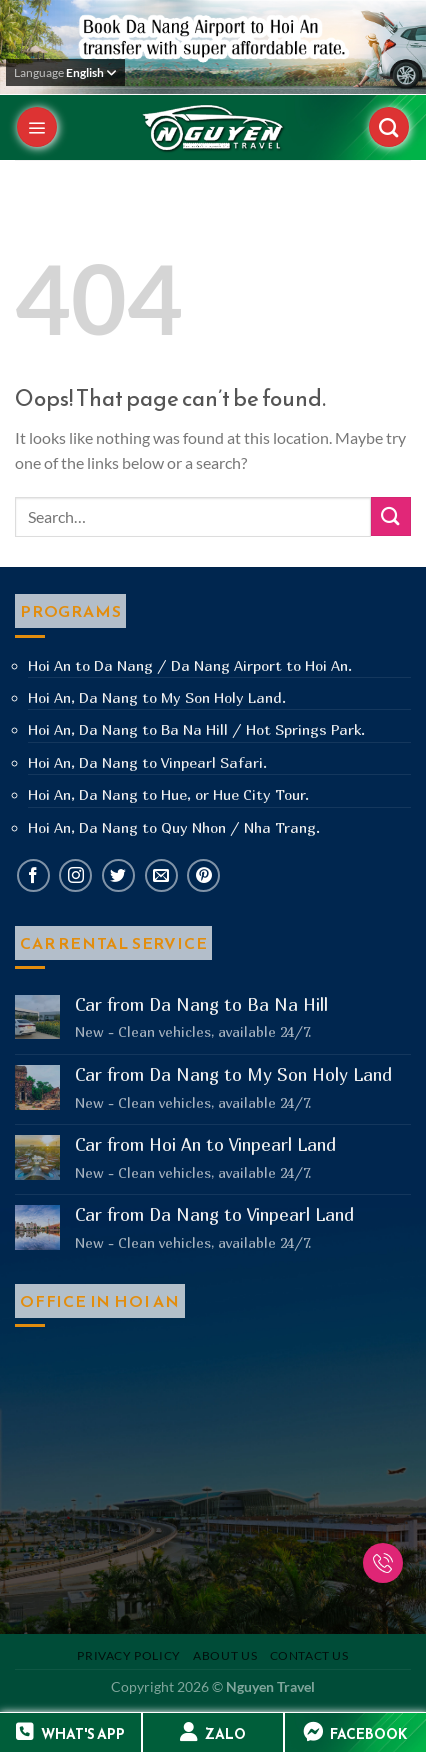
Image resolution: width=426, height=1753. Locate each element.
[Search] (389, 127)
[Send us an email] (161, 875)
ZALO (225, 1734)
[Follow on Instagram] (75, 875)
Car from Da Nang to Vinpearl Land (214, 1215)
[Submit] (391, 516)
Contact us (309, 1655)
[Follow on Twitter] (118, 875)
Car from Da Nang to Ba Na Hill (201, 1005)
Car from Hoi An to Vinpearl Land (205, 1145)
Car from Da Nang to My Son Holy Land (233, 1075)
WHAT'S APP (83, 1734)
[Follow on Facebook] (33, 875)
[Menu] (37, 127)
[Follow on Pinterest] (203, 875)
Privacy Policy (129, 1655)
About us (225, 1655)
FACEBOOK (368, 1734)
